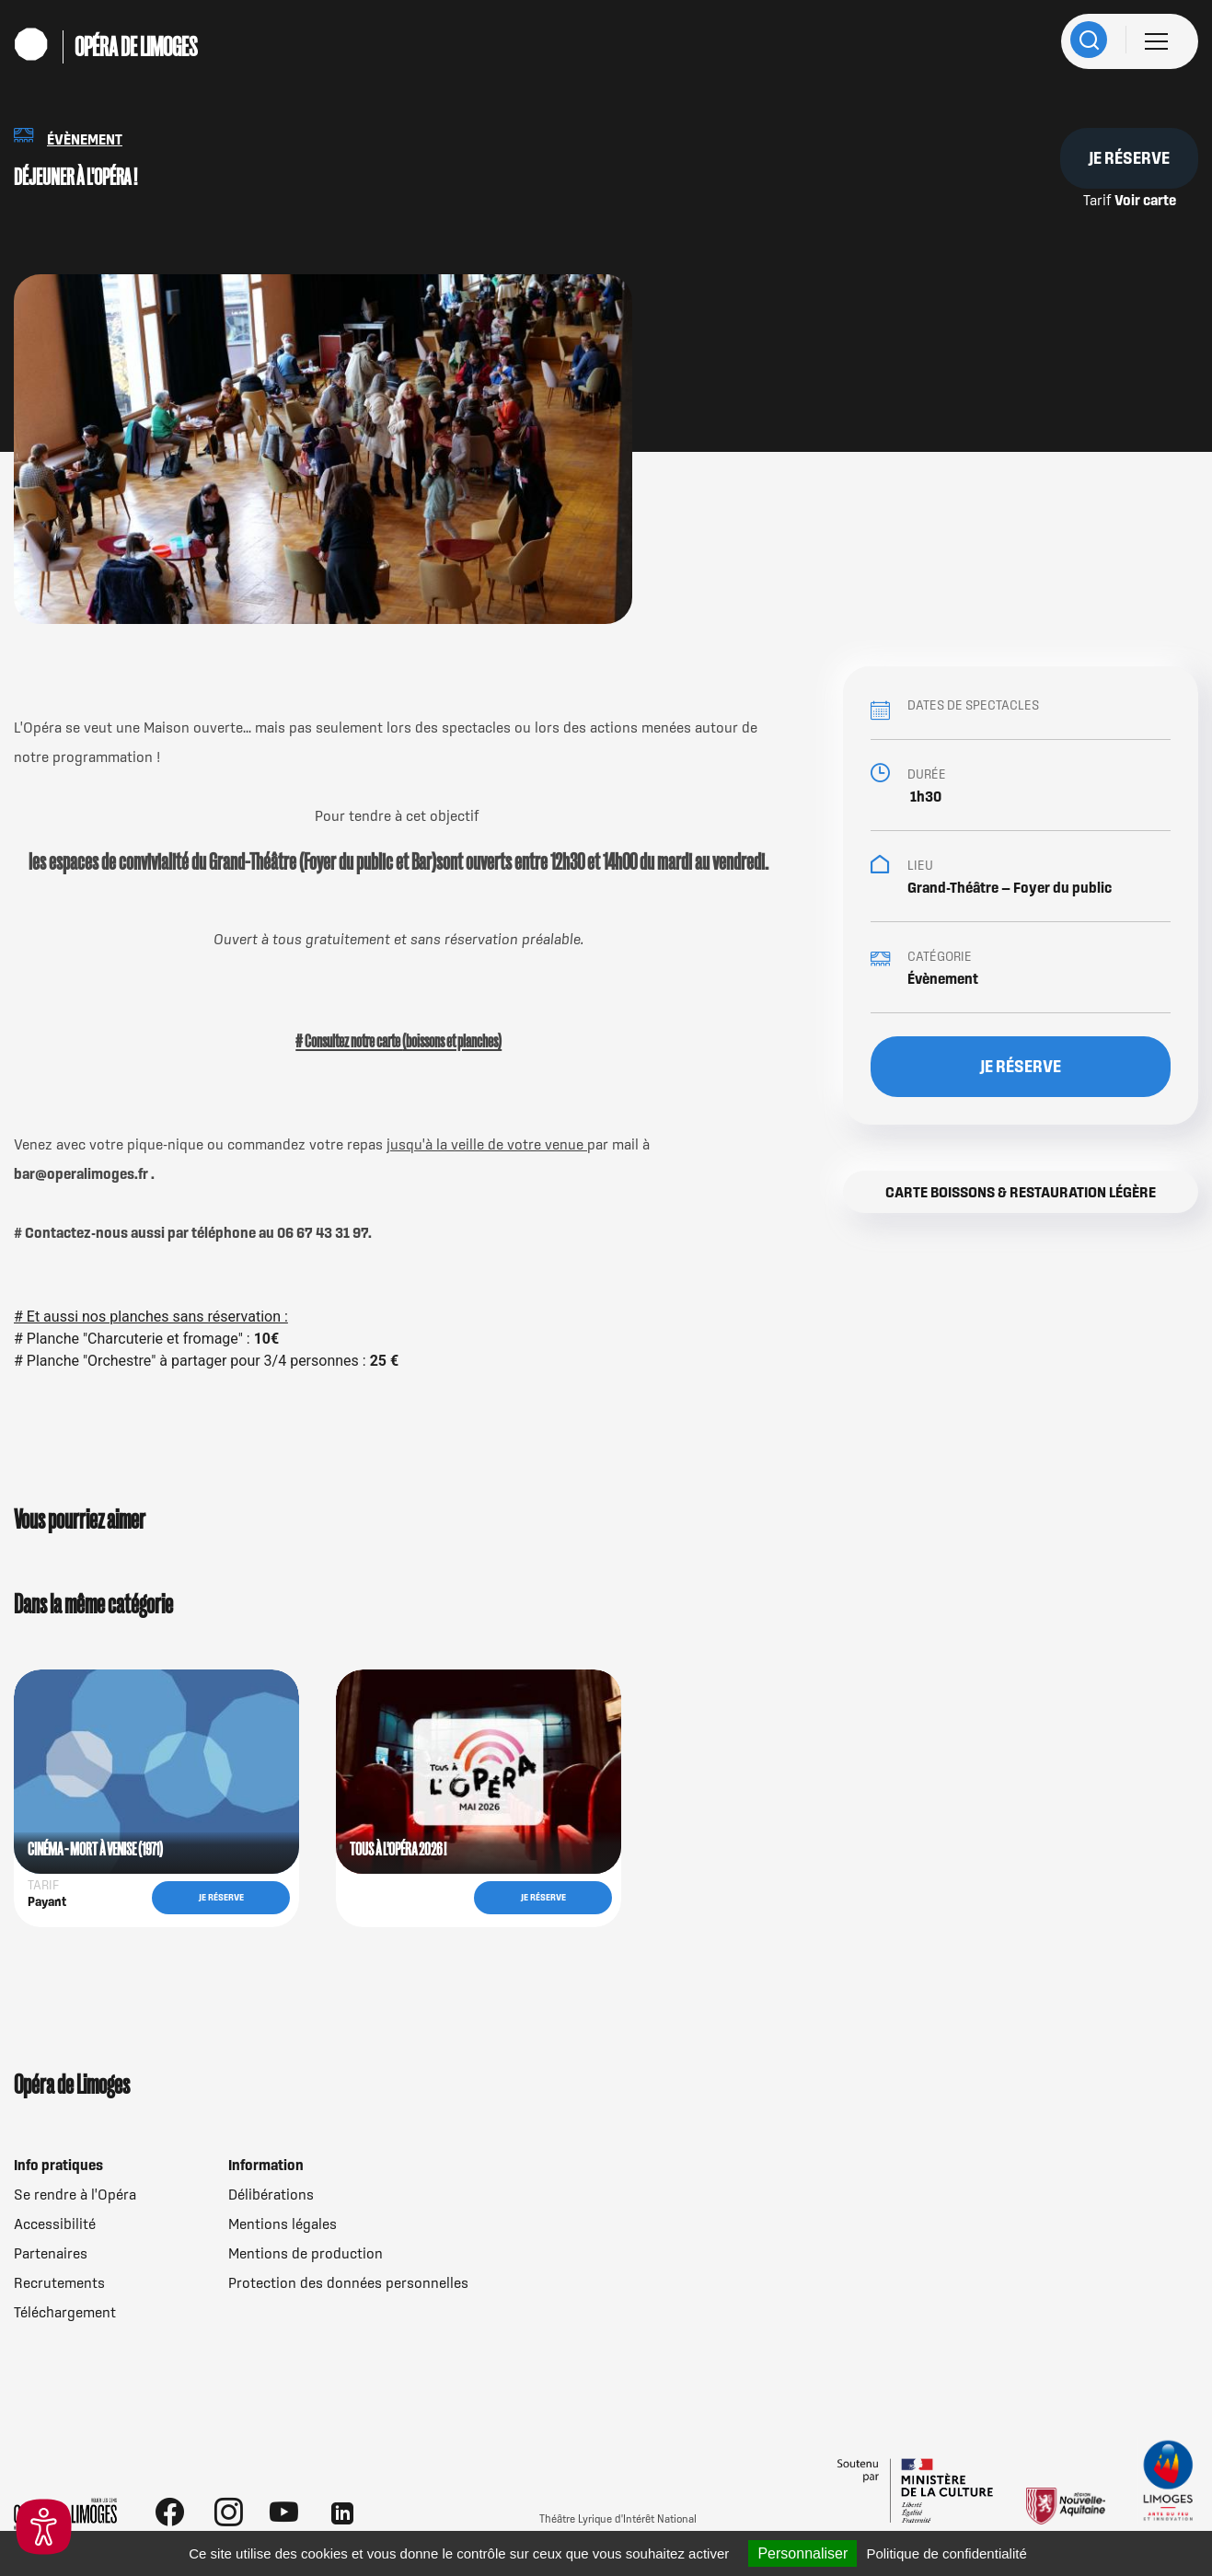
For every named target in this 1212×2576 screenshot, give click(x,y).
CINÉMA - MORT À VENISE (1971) (95, 1849)
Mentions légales (282, 2223)
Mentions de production (305, 2253)
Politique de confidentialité (946, 2553)
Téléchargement (65, 2312)
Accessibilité (55, 2223)
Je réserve (1129, 157)
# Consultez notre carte (348, 1041)
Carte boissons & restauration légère (1020, 1192)
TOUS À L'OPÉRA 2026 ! (398, 1849)
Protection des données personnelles (348, 2282)
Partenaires (50, 2253)
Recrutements (59, 2282)
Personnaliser (802, 2553)
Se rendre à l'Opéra (75, 2194)
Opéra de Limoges (136, 47)
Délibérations (271, 2194)
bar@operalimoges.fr (82, 1173)
